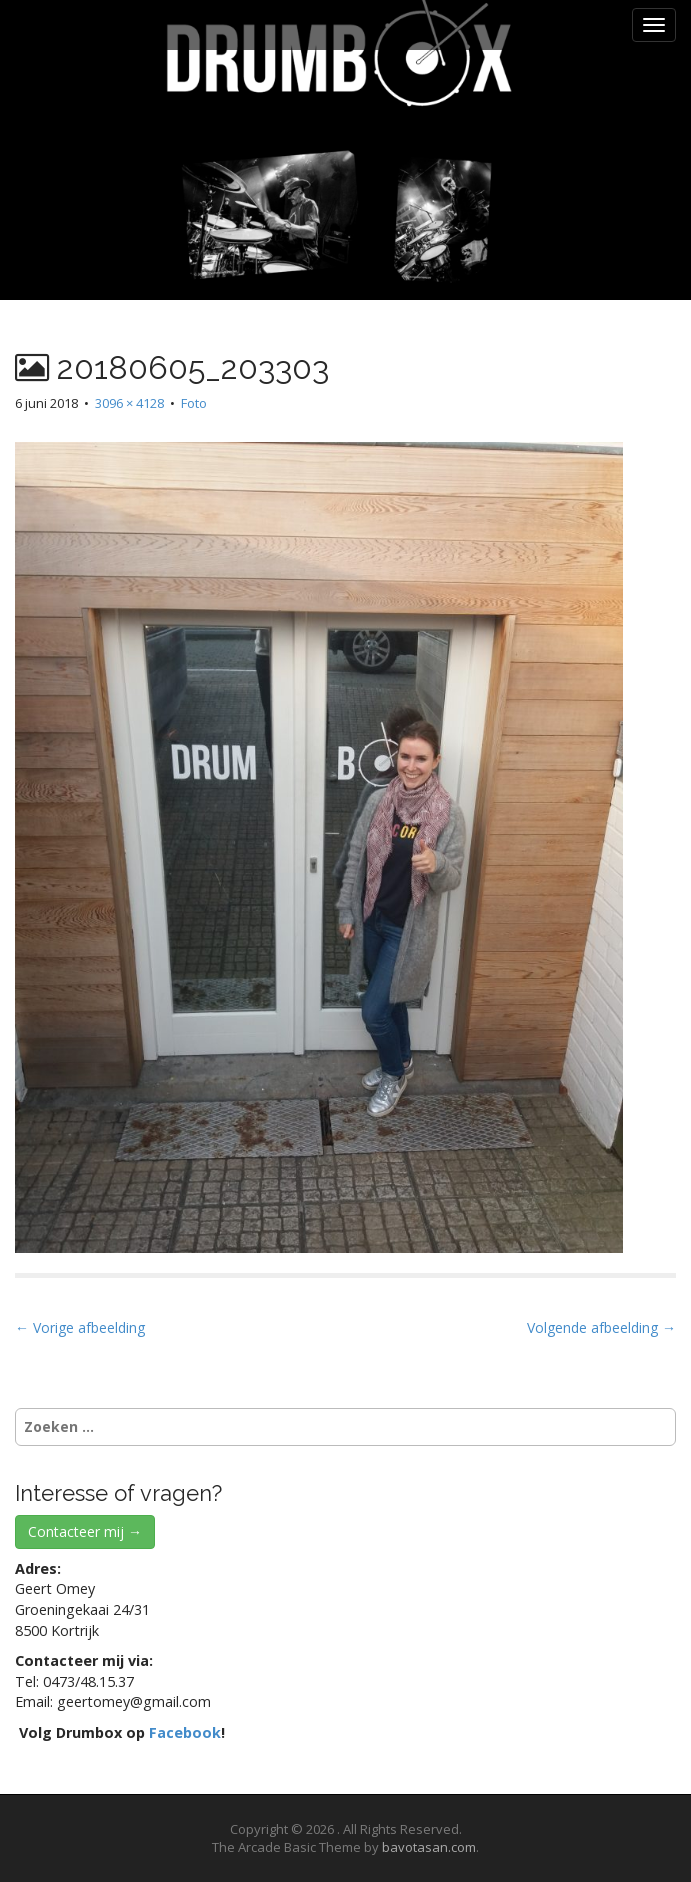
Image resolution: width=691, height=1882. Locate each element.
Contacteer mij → (85, 1531)
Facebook (185, 1732)
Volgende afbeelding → (601, 1327)
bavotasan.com (429, 1847)
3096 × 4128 (129, 403)
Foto (194, 403)
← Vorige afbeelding (80, 1327)
